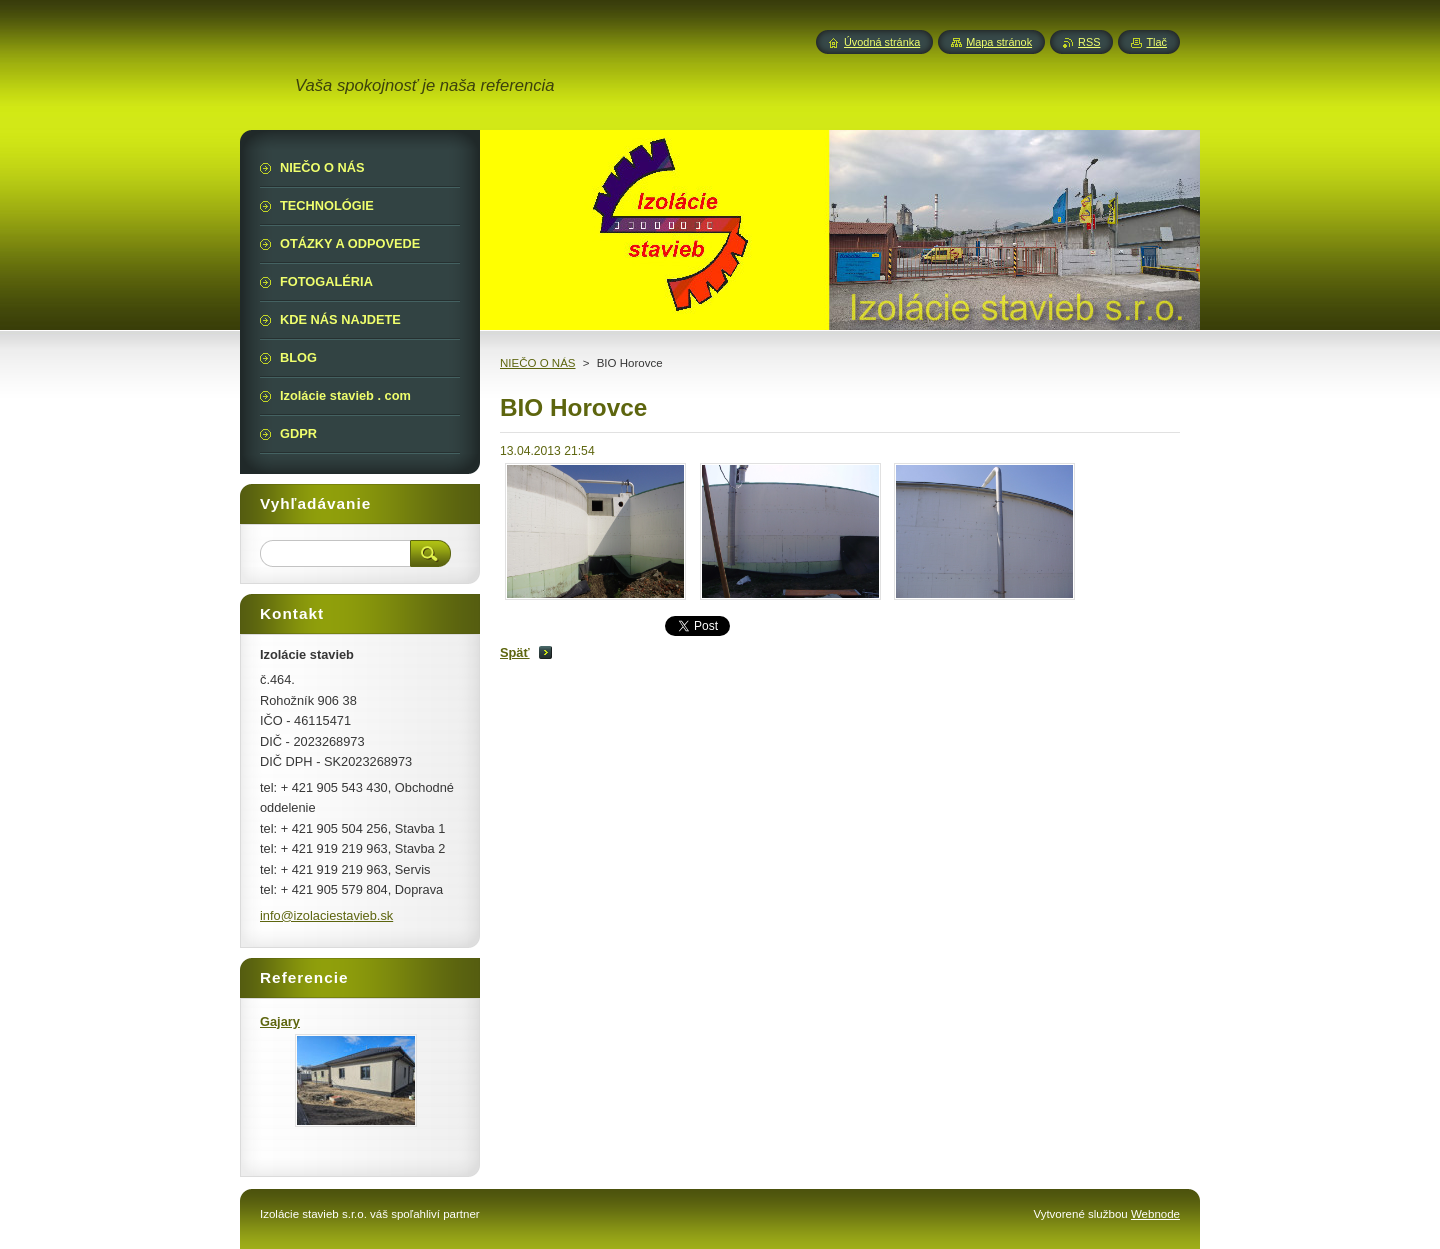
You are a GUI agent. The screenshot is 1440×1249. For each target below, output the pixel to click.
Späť (515, 652)
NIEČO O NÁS (538, 363)
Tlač (1156, 42)
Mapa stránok (999, 42)
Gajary (280, 1021)
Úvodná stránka (882, 42)
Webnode (1155, 1214)
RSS (1089, 42)
